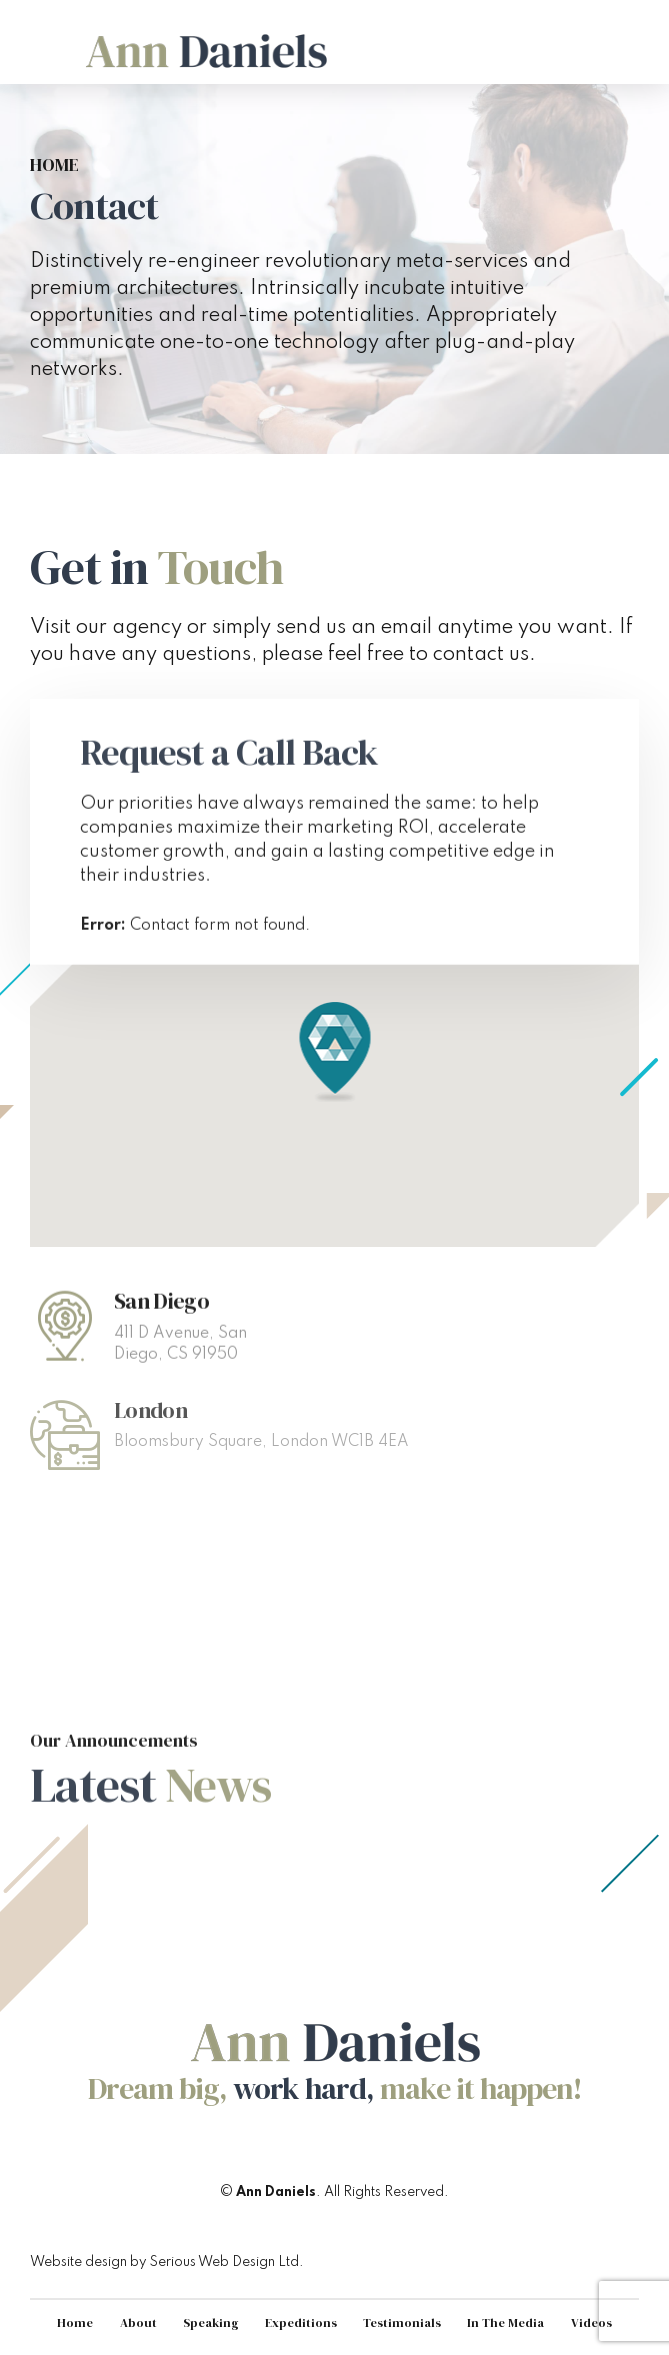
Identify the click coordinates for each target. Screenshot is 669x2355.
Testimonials (402, 2322)
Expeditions (301, 2322)
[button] (334, 1053)
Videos (591, 2322)
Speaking (211, 2322)
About (138, 2322)
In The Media (505, 2322)
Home (54, 165)
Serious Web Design (212, 2262)
